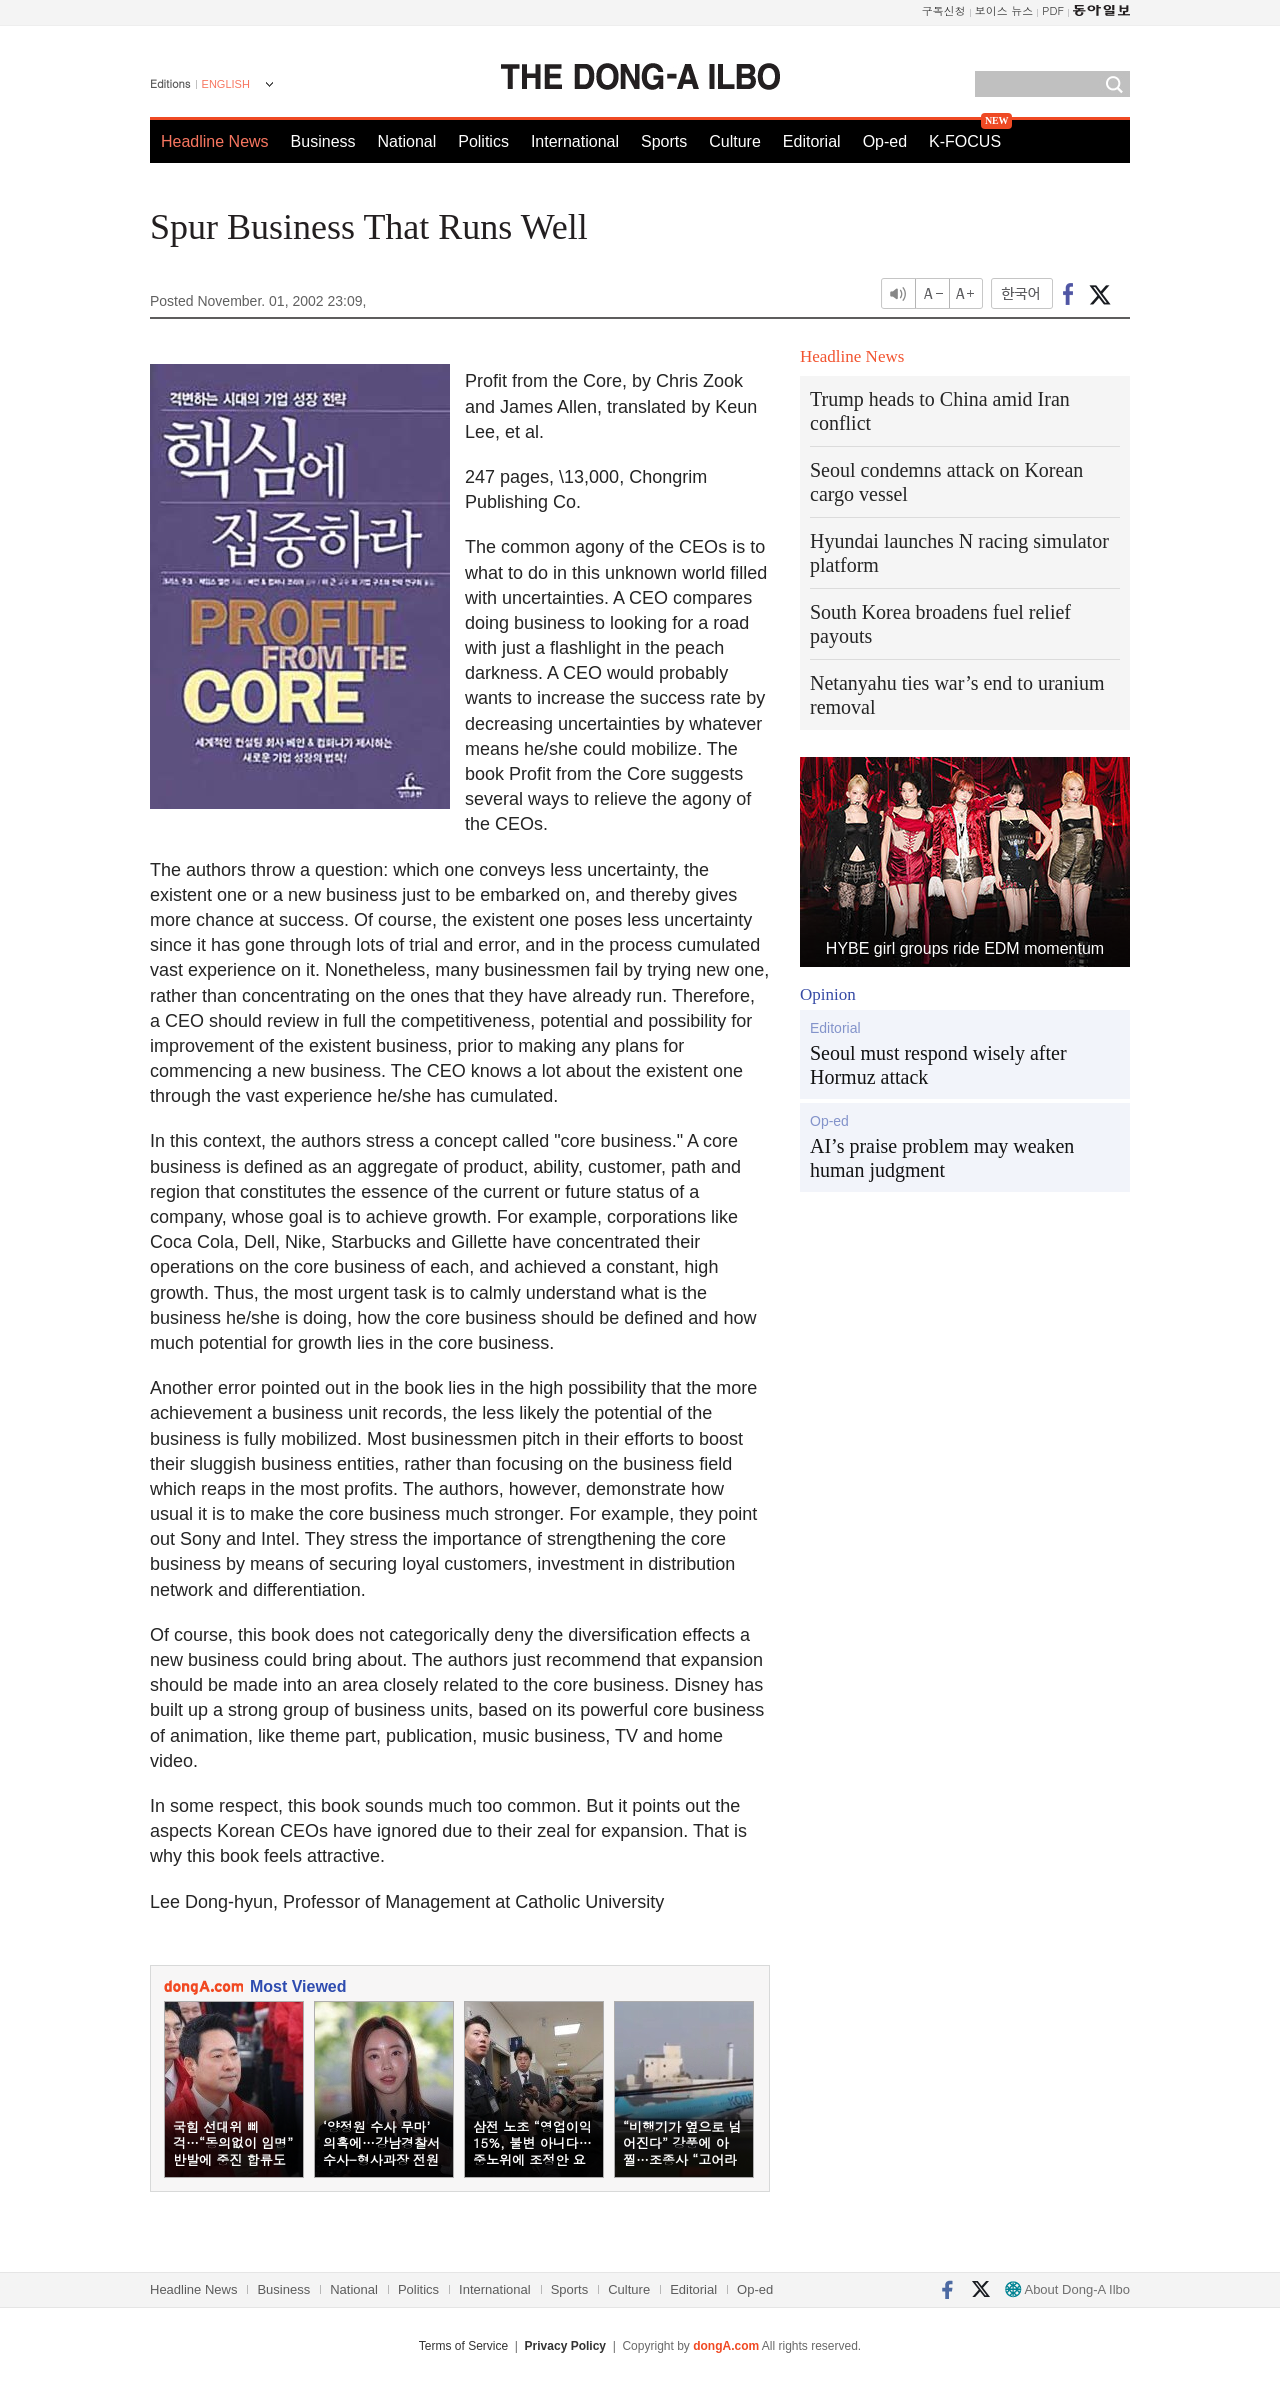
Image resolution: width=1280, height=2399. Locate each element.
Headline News (215, 141)
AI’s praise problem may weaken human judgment (942, 1158)
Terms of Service (463, 2346)
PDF (1053, 10)
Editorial (812, 141)
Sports (664, 141)
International (575, 141)
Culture (735, 141)
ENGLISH (226, 84)
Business (323, 141)
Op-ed (885, 141)
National (407, 141)
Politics (483, 141)
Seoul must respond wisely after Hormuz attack (938, 1065)
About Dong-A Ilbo (1067, 2289)
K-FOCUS (965, 141)
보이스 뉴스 (1004, 10)
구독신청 (944, 10)
